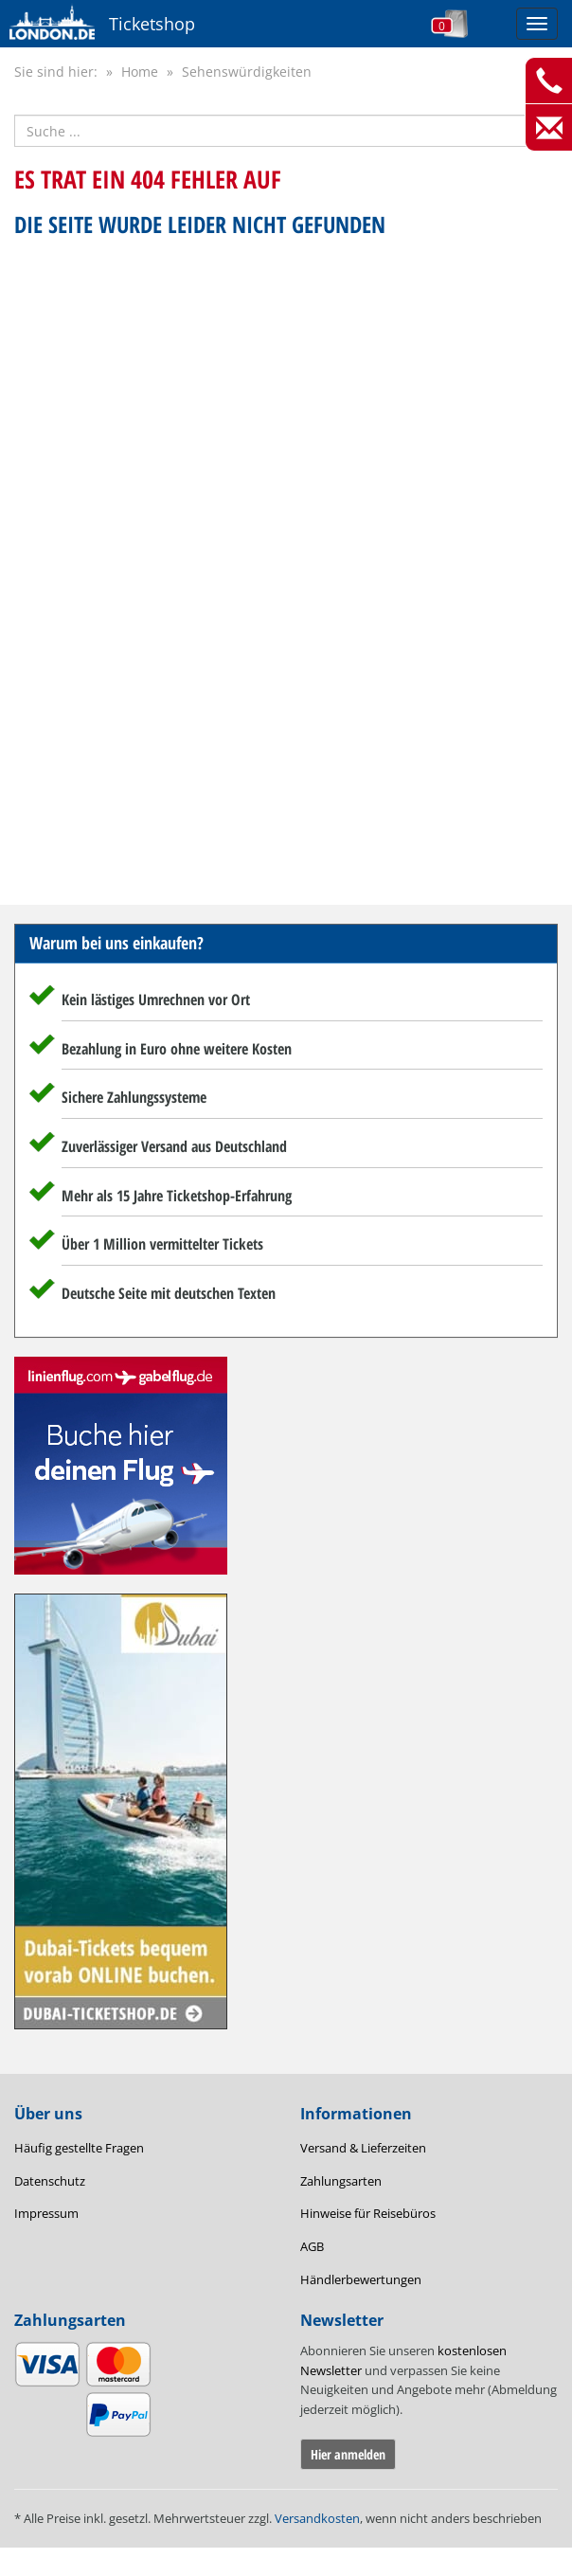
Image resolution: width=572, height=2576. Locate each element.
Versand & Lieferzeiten (363, 2147)
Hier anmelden (348, 2454)
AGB (312, 2246)
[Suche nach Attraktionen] (286, 131)
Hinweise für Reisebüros (368, 2213)
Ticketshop (152, 23)
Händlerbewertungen (360, 2279)
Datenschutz (49, 2180)
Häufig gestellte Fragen (79, 2147)
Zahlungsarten (341, 2180)
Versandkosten (317, 2518)
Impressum (46, 2213)
